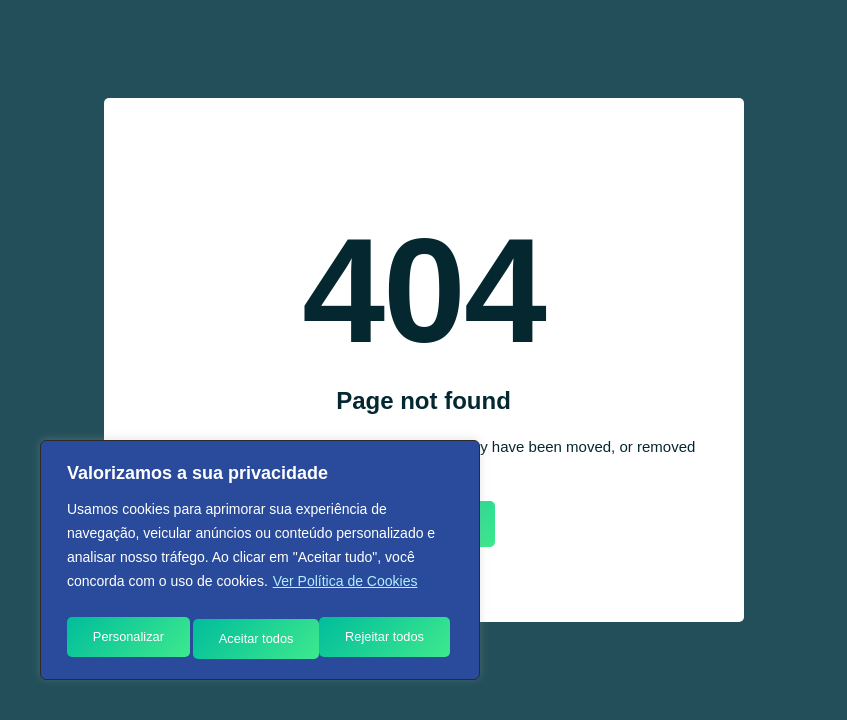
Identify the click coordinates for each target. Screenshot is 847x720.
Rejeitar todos (258, 639)
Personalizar (127, 639)
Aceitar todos (392, 639)
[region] (260, 565)
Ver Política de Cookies (345, 591)
